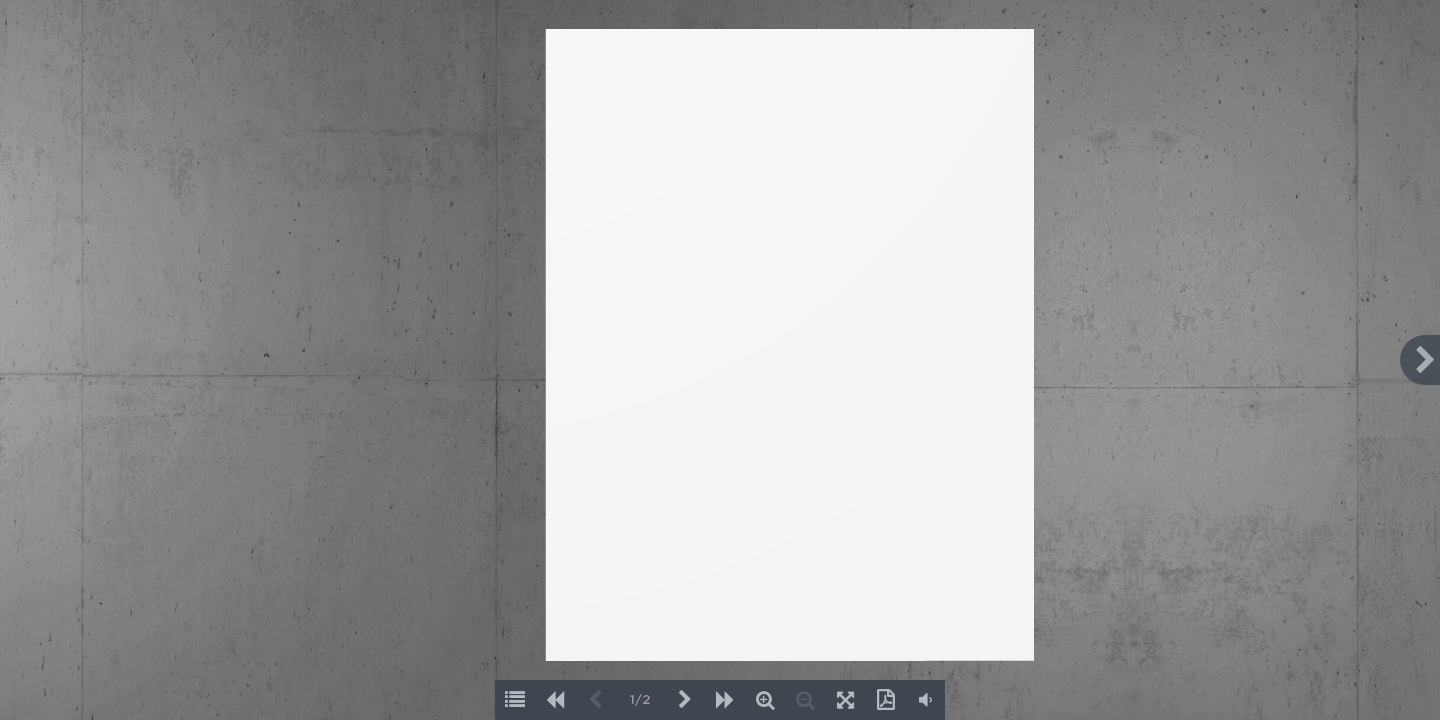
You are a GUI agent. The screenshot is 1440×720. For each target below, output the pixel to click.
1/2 (640, 700)
